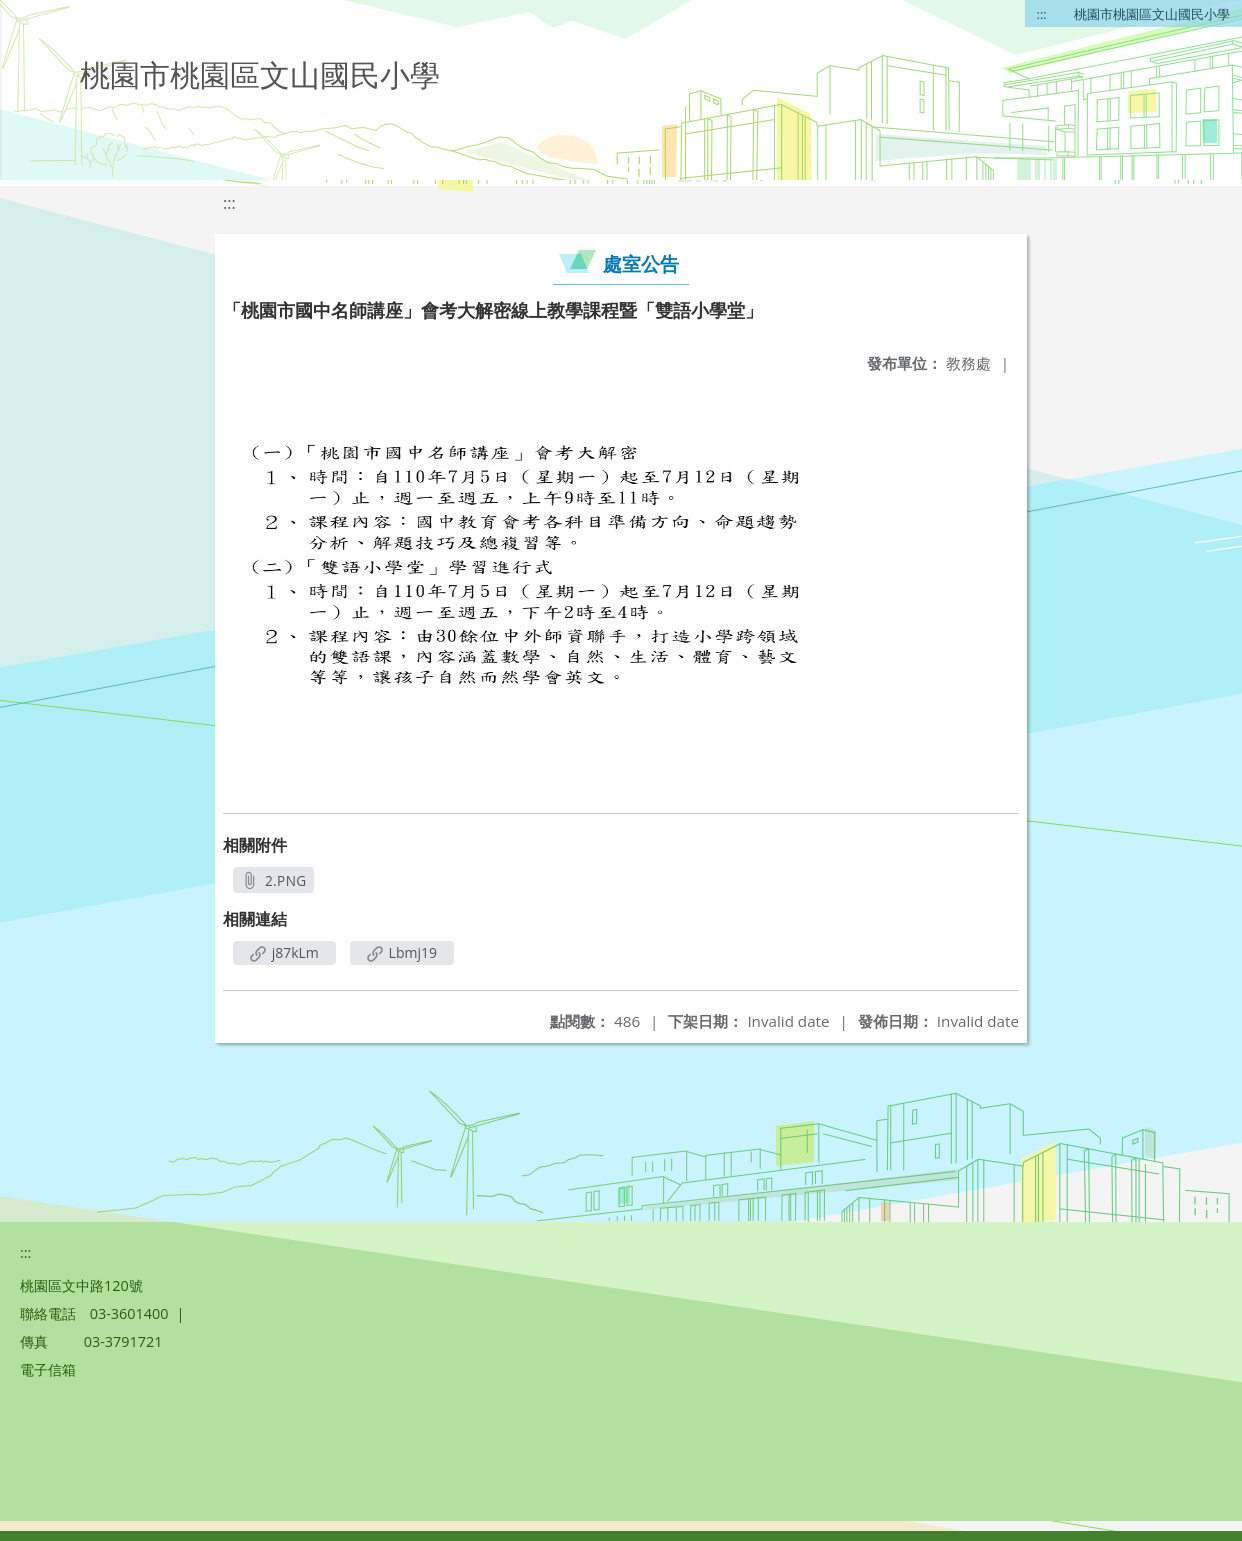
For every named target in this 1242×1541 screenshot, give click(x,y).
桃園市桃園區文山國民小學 (1152, 14)
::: (1042, 14)
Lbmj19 (402, 952)
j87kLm (284, 952)
